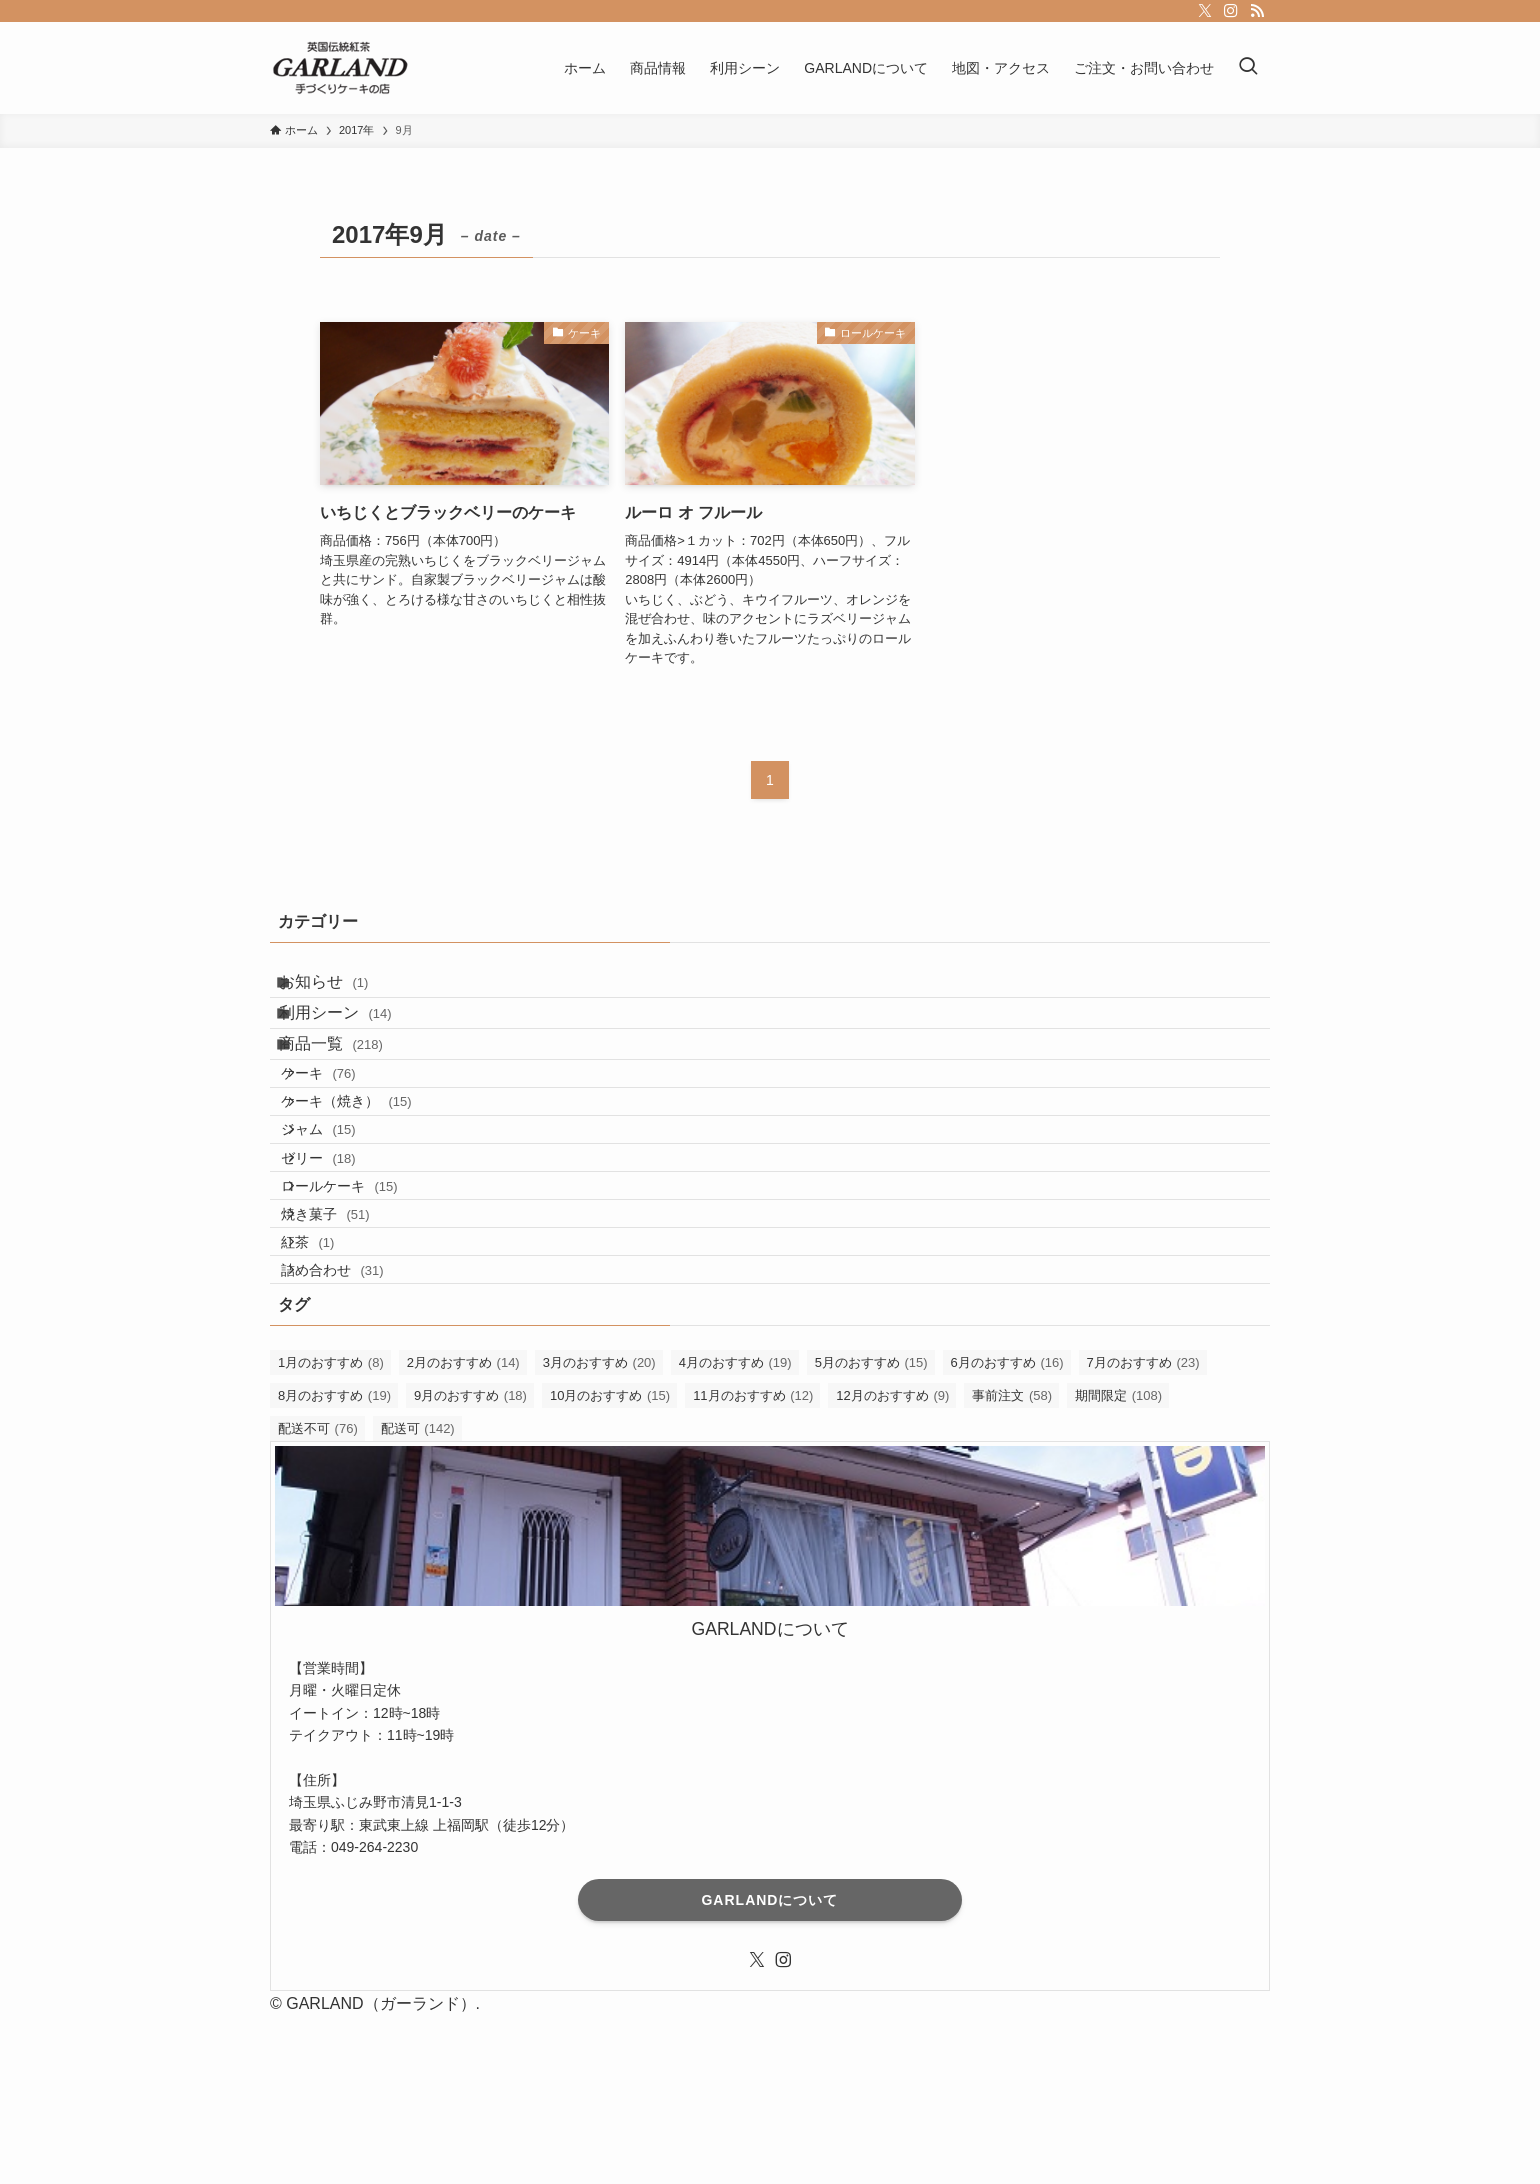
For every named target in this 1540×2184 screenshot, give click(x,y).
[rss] (1257, 11)
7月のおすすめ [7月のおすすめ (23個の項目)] (1143, 1529)
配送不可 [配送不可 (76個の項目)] (318, 1595)
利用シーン (354, 1036)
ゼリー (343, 1258)
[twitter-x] (1205, 11)
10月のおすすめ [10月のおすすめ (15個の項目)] (610, 1562)
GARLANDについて (769, 2067)
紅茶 (332, 1386)
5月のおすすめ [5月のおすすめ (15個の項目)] (871, 1529)
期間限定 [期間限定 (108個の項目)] (1118, 1562)
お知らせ (342, 989)
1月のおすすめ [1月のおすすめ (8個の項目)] (331, 1529)
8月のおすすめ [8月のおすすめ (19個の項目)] (334, 1562)
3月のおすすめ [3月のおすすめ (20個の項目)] (599, 1529)
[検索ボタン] (1248, 68)
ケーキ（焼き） (371, 1173)
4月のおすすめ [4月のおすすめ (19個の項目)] (735, 1529)
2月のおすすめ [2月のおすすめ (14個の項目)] (463, 1529)
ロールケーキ (364, 1301)
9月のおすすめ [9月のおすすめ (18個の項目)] (470, 1562)
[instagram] (1231, 11)
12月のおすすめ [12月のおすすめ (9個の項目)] (892, 1562)
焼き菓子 (350, 1344)
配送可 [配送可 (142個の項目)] (418, 1595)
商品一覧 (350, 1084)
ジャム (343, 1215)
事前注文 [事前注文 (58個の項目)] (1012, 1562)
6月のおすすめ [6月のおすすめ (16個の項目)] (1007, 1529)
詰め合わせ (357, 1429)
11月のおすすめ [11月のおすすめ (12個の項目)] (753, 1562)
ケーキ (343, 1130)
